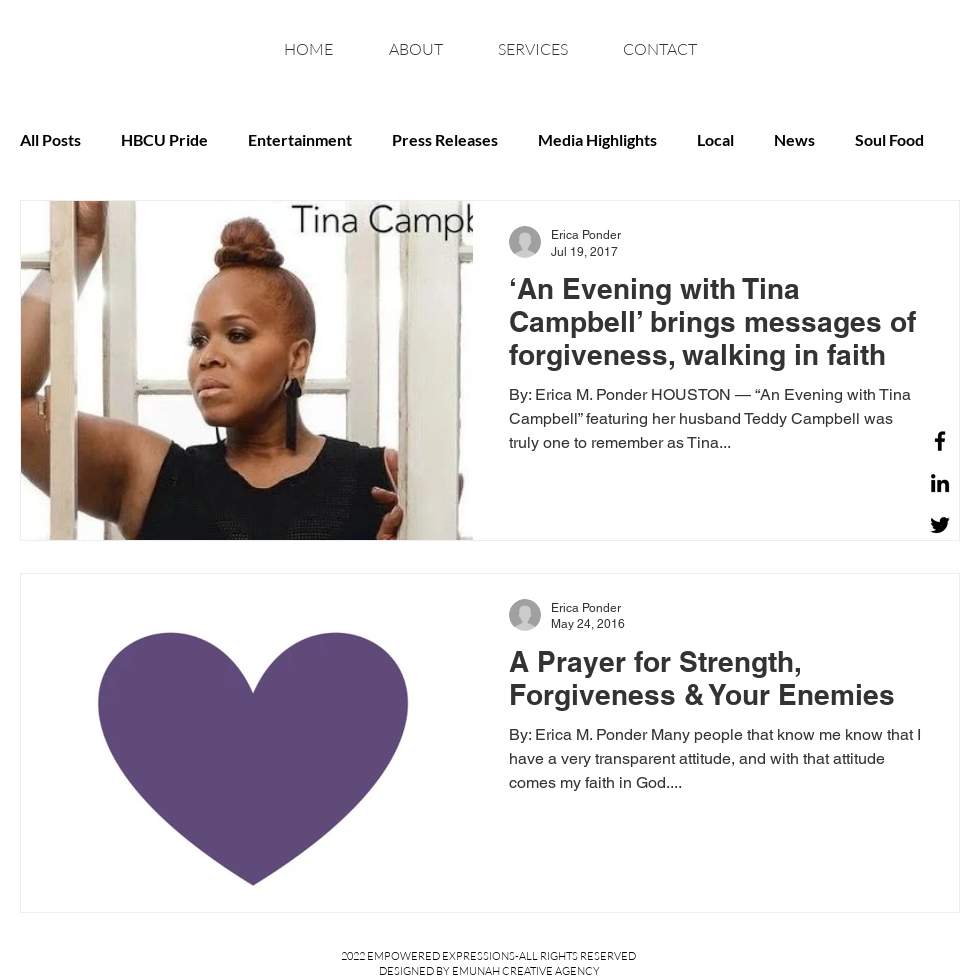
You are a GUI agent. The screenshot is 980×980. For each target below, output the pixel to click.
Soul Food (889, 139)
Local (715, 139)
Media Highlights (597, 139)
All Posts (50, 139)
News (794, 139)
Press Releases (445, 139)
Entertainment (300, 139)
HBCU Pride (164, 139)
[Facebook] (940, 441)
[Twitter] (940, 525)
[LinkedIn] (940, 483)
